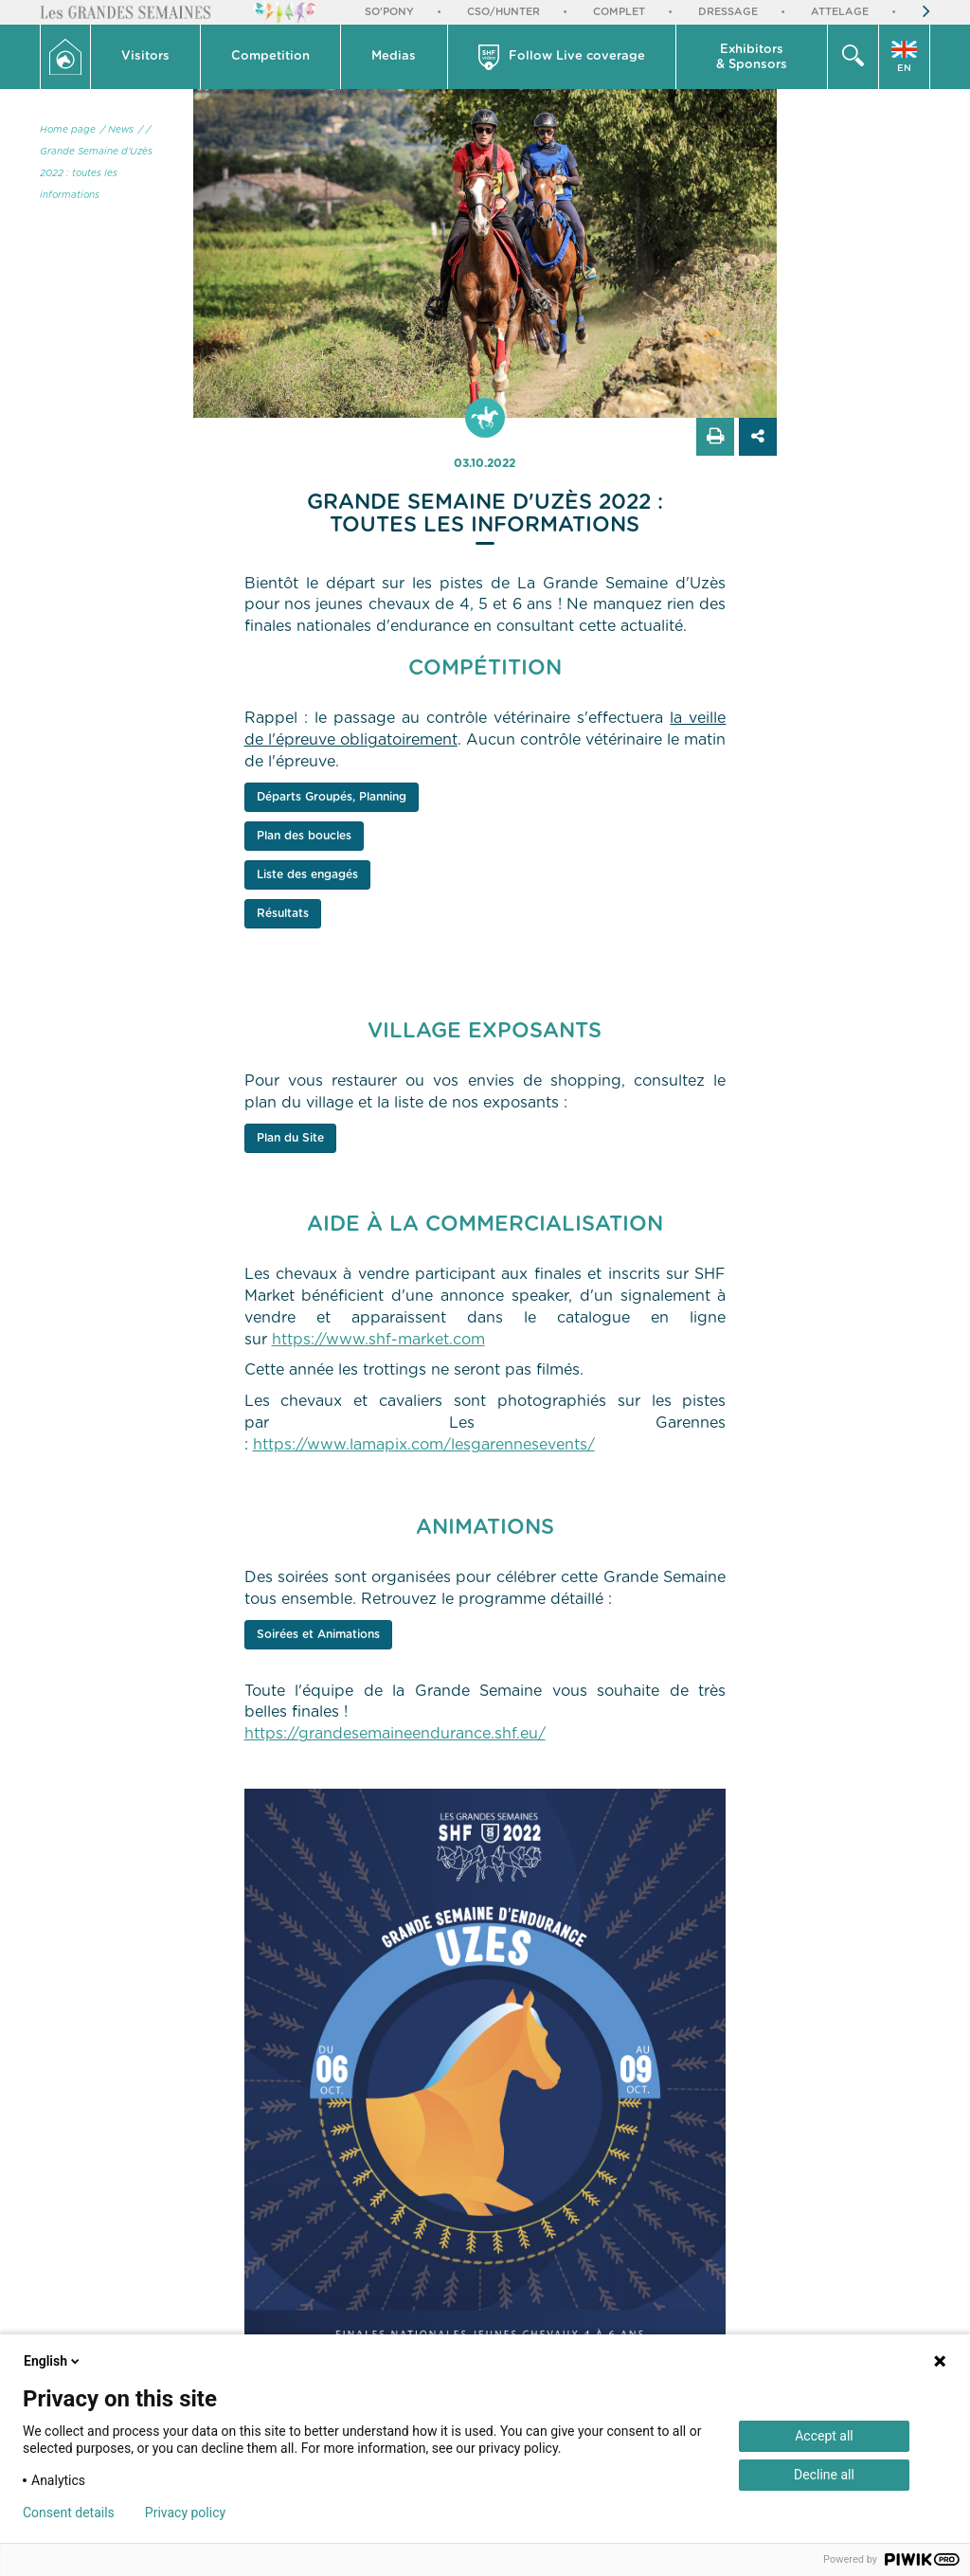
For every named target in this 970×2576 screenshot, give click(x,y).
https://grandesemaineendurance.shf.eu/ (395, 1733)
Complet (619, 12)
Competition (270, 56)
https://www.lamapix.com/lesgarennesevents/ (424, 1444)
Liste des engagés (307, 874)
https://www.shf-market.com (378, 1339)
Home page (68, 130)
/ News (117, 130)
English (53, 2361)
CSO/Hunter (503, 12)
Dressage (728, 12)
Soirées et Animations (318, 1634)
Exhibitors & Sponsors (751, 57)
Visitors (145, 56)
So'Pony (389, 12)
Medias (393, 56)
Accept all (824, 2435)
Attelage (840, 12)
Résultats (283, 913)
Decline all (824, 2474)
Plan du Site (290, 1138)
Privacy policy (185, 2512)
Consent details (69, 2512)
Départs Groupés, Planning (331, 796)
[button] (146, 57)
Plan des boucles (304, 835)
